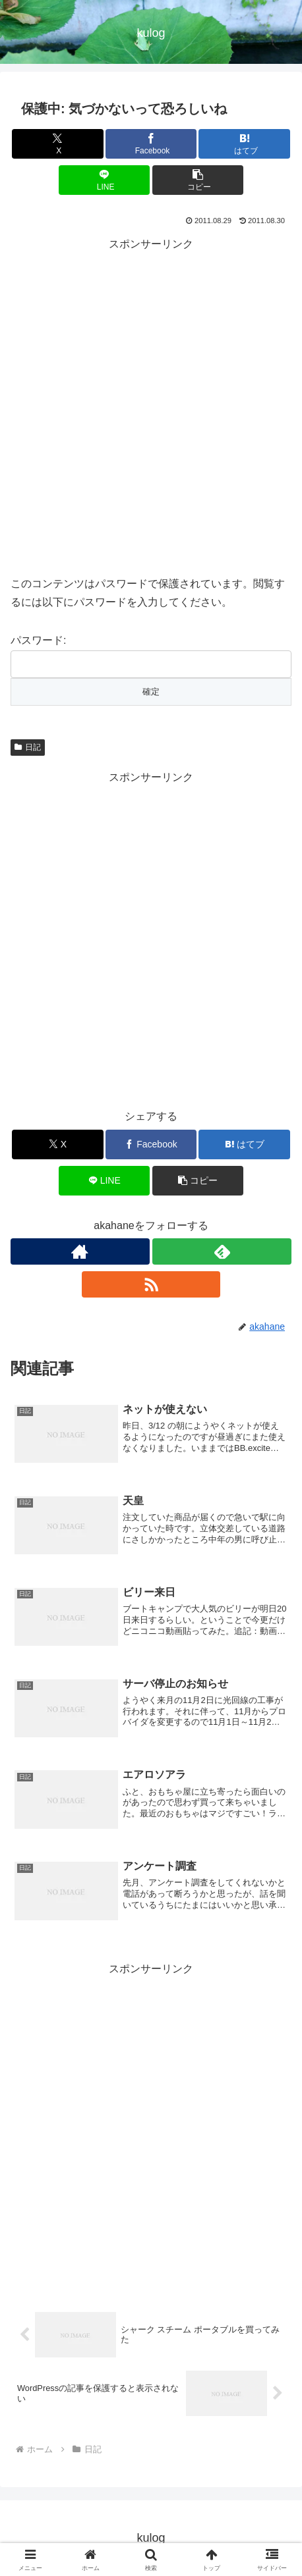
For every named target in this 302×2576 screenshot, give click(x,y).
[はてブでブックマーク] (243, 144)
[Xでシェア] (57, 144)
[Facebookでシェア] (151, 144)
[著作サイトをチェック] (80, 1251)
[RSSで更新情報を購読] (151, 1284)
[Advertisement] (151, 405)
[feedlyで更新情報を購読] (221, 1251)
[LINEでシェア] (104, 180)
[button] (197, 180)
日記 (28, 747)
